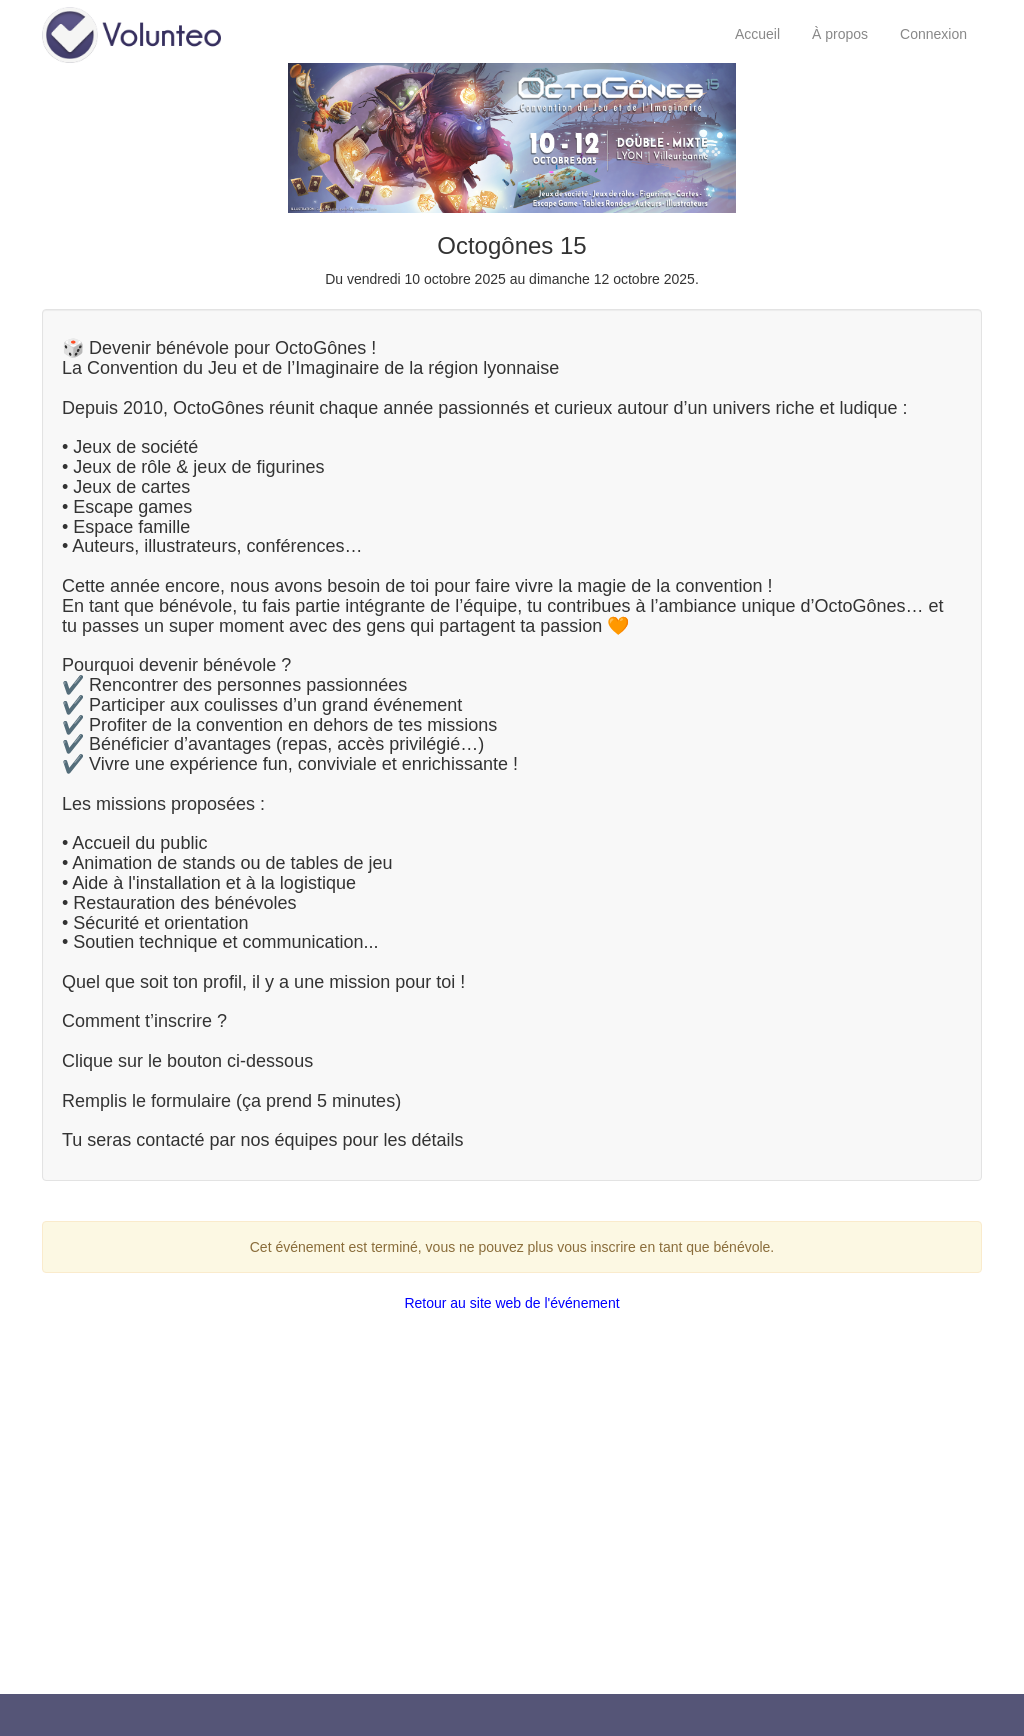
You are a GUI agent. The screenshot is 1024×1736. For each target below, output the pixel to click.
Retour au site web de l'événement (511, 1303)
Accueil (757, 34)
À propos (840, 34)
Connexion (933, 34)
